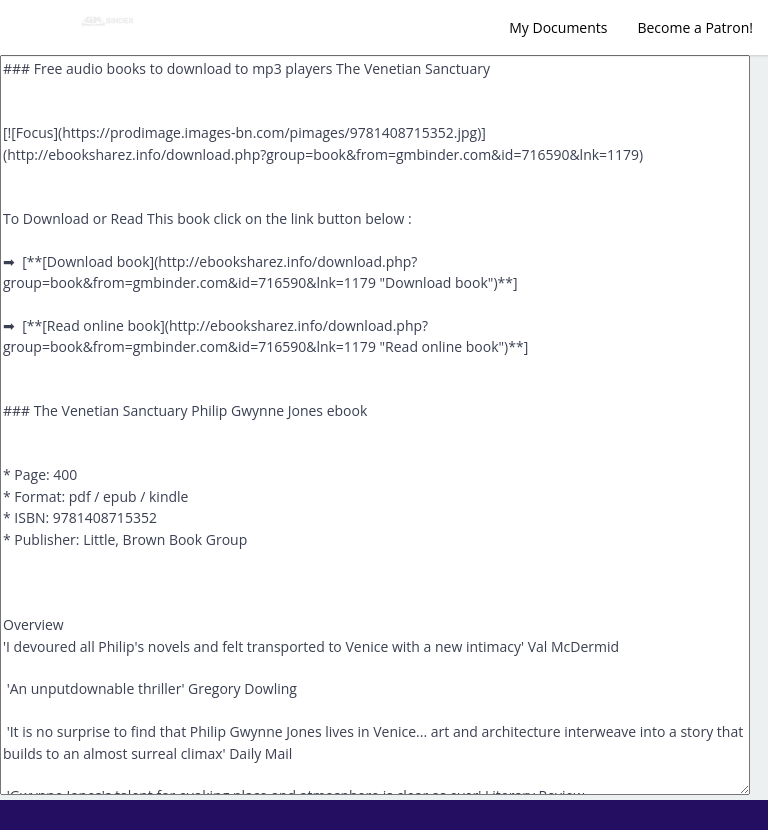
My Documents (558, 27)
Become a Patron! (695, 27)
